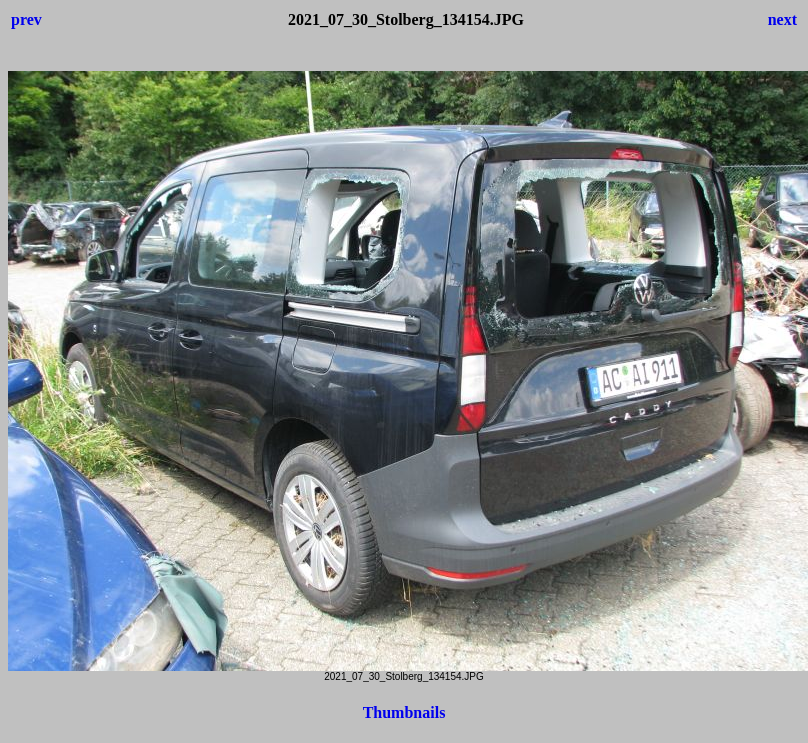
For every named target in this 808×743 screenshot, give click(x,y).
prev (26, 19)
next (782, 19)
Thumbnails (404, 712)
